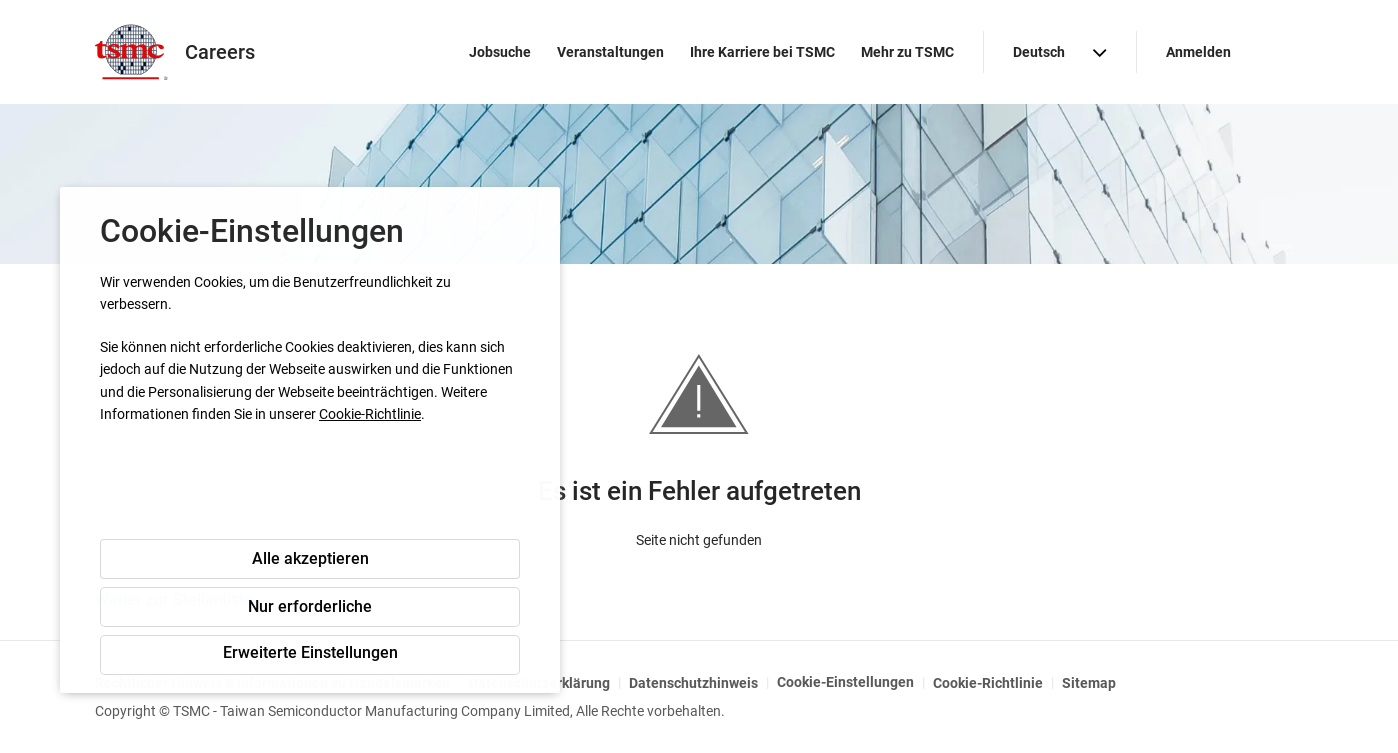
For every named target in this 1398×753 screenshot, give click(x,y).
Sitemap (1089, 683)
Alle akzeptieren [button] (310, 558)
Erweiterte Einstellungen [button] (310, 652)
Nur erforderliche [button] (310, 606)
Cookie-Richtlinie (370, 414)
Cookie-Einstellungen (845, 682)
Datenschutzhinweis (693, 683)
